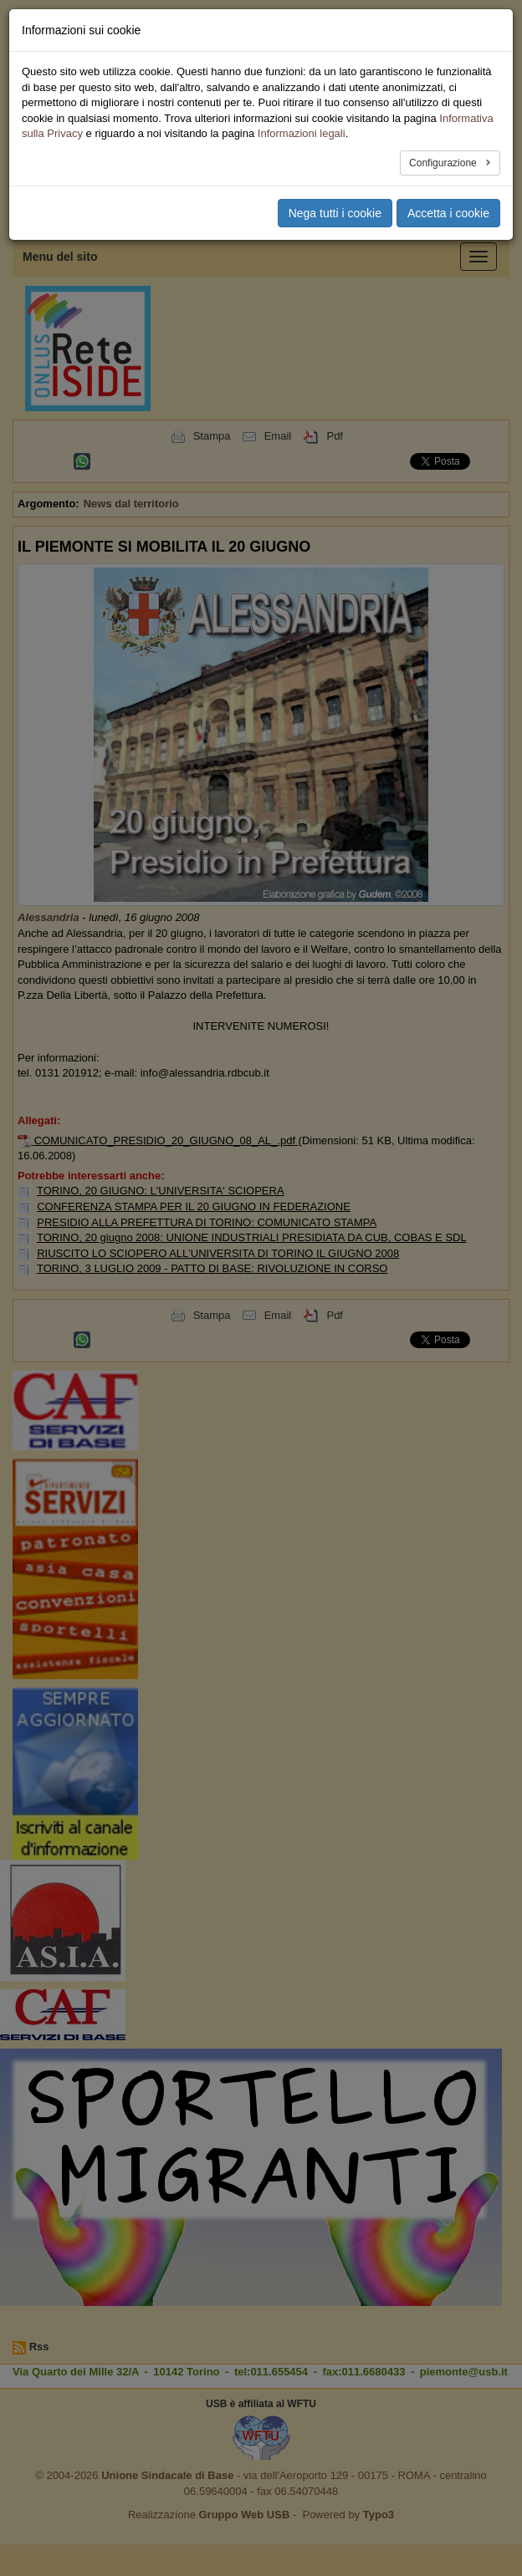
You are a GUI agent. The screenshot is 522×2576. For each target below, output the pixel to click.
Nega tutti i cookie (335, 213)
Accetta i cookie (448, 213)
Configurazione (444, 163)
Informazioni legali (301, 133)
